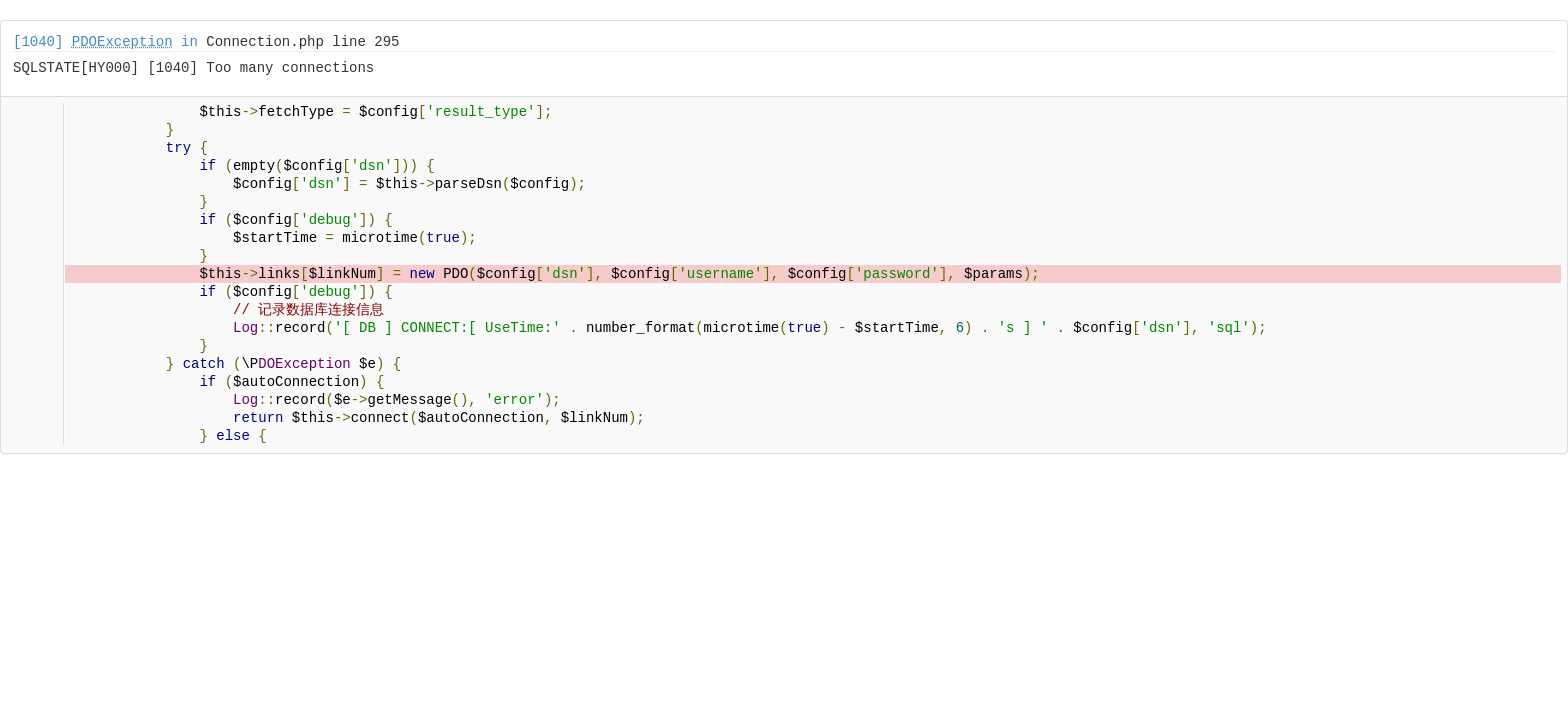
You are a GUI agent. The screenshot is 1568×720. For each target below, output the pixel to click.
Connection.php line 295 (302, 42)
